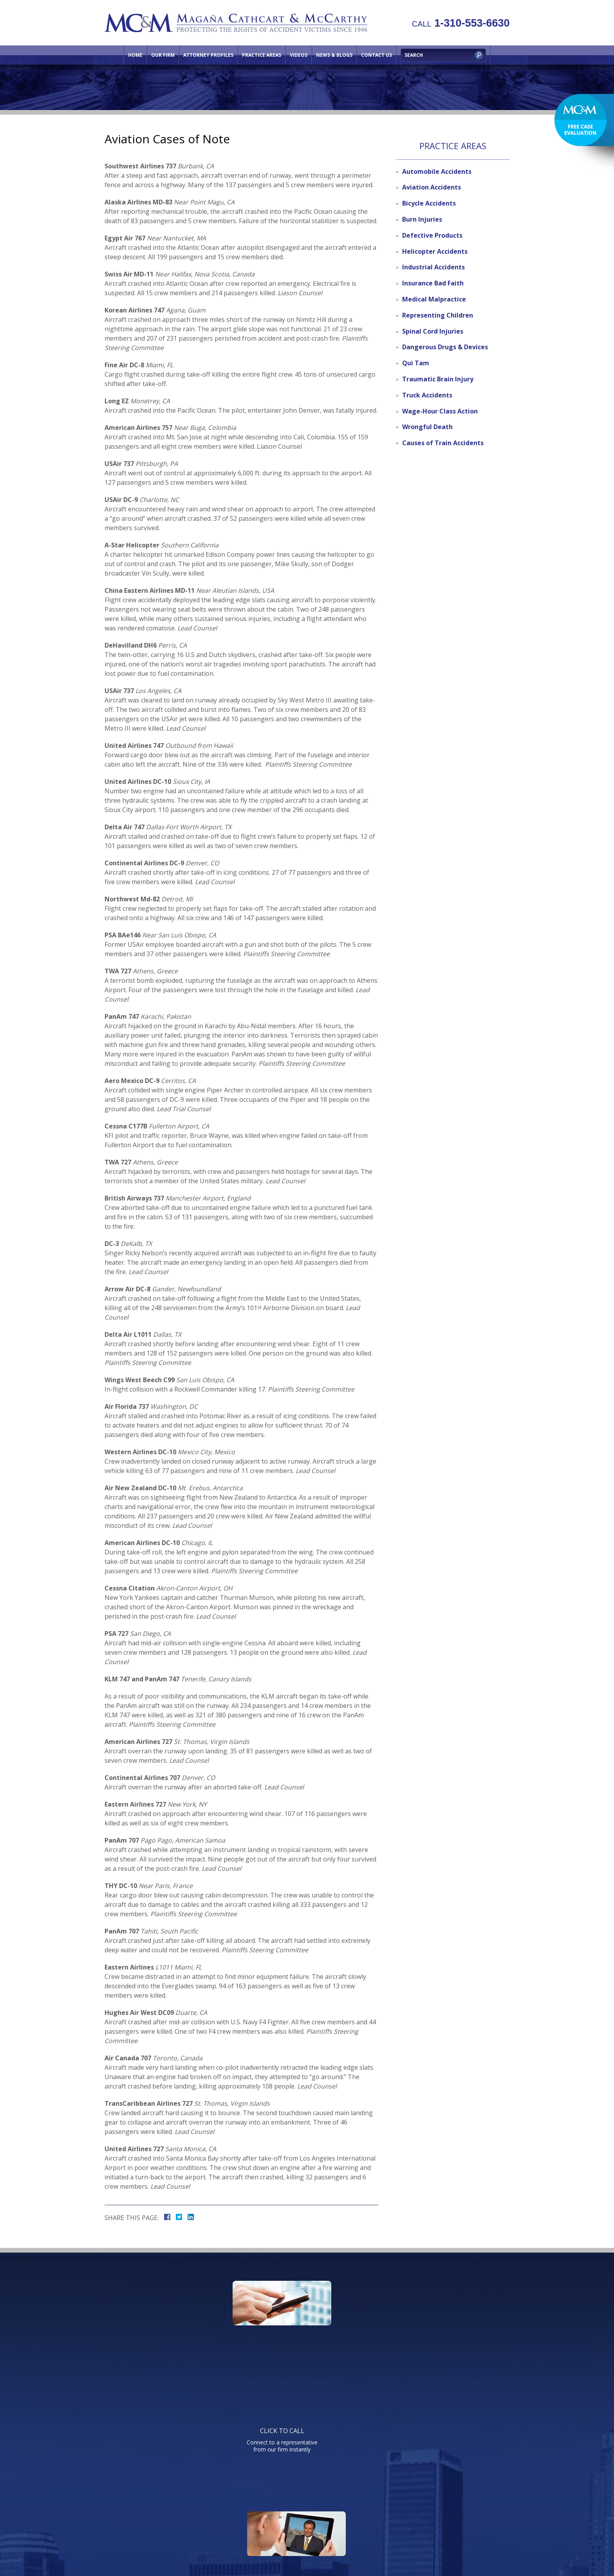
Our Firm (163, 55)
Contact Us (376, 55)
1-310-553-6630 (461, 23)
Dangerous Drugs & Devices (445, 347)
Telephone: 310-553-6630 (386, 2415)
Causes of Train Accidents (443, 443)
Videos (298, 55)
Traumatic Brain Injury (437, 379)
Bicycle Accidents (429, 203)
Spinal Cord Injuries (432, 331)
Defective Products (432, 235)
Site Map (444, 2510)
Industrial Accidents (433, 267)
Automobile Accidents (436, 171)
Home (135, 55)
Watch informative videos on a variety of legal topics (305, 2336)
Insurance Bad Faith (433, 283)
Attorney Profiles (208, 55)
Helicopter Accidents (435, 251)
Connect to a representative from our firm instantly (179, 2336)
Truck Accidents (427, 395)
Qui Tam (415, 363)
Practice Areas (261, 55)
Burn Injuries (422, 219)
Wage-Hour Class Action (440, 411)
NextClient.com (372, 2548)
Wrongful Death (427, 426)
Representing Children (437, 315)
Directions (408, 2510)
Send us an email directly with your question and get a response (431, 2336)
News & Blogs (334, 55)
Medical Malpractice (434, 299)
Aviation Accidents (431, 187)
